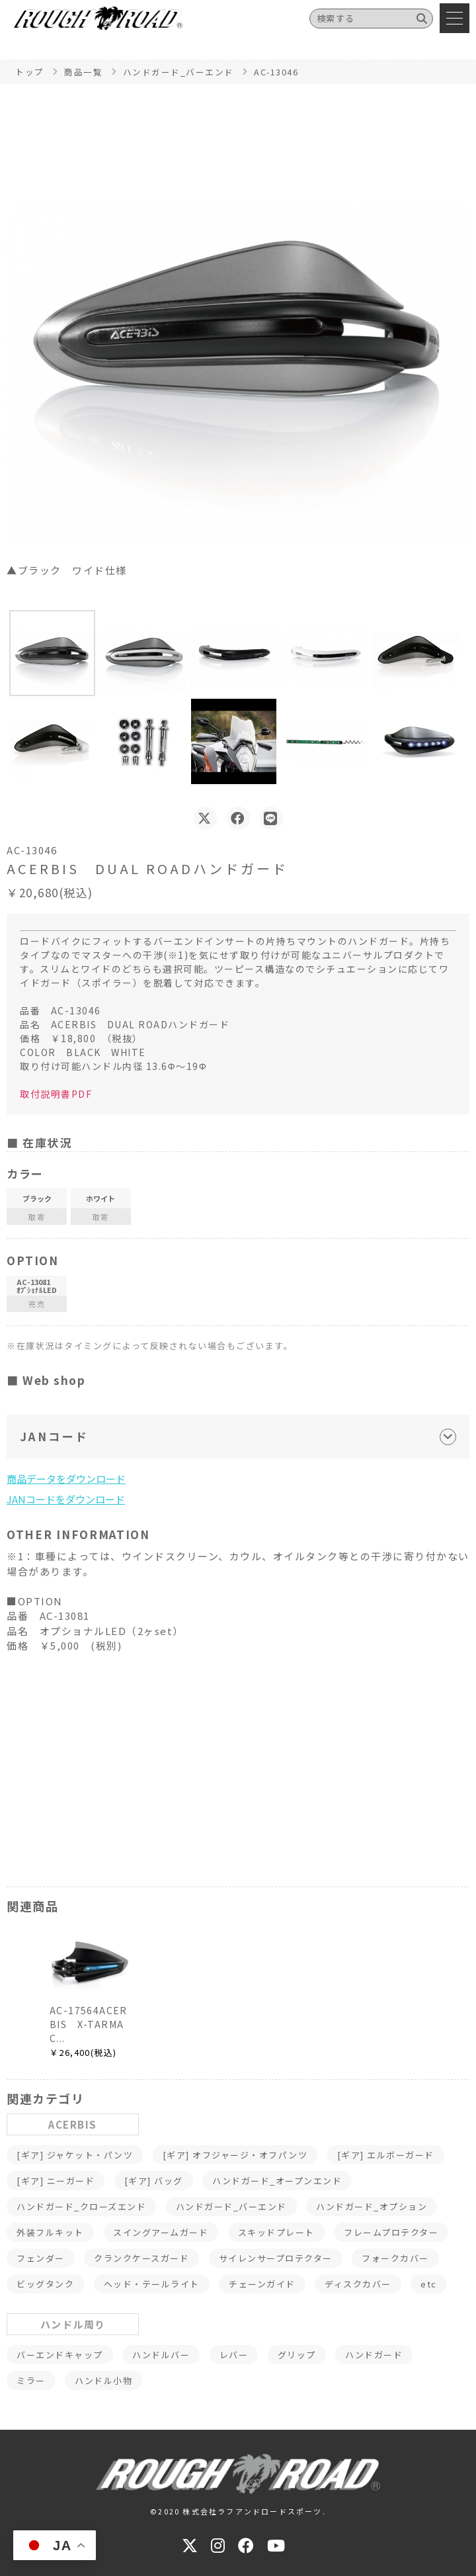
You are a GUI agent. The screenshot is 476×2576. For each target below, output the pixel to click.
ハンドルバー (161, 2354)
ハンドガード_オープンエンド (277, 2180)
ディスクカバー (358, 2284)
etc (428, 2284)
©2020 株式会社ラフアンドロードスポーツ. (238, 2511)
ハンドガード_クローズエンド (81, 2206)
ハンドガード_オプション (371, 2206)
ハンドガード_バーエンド (231, 2206)
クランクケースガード (141, 2258)
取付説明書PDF (56, 1093)
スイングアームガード (160, 2232)
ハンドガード (374, 2354)
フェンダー (41, 2258)
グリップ (297, 2354)
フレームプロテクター (391, 2232)
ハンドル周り (73, 2324)
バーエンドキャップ (60, 2354)
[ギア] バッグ (153, 2180)
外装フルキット (50, 2232)
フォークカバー (395, 2258)
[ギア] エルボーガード (385, 2155)
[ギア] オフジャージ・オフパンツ (235, 2155)
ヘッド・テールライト (152, 2284)
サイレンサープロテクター (276, 2258)
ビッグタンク (45, 2284)
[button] (52, 653)
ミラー (31, 2380)
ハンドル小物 (103, 2380)
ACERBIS (72, 2124)
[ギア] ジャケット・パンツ (75, 2155)
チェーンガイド (262, 2284)
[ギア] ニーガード (56, 2180)
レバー (234, 2354)
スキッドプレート (276, 2232)
